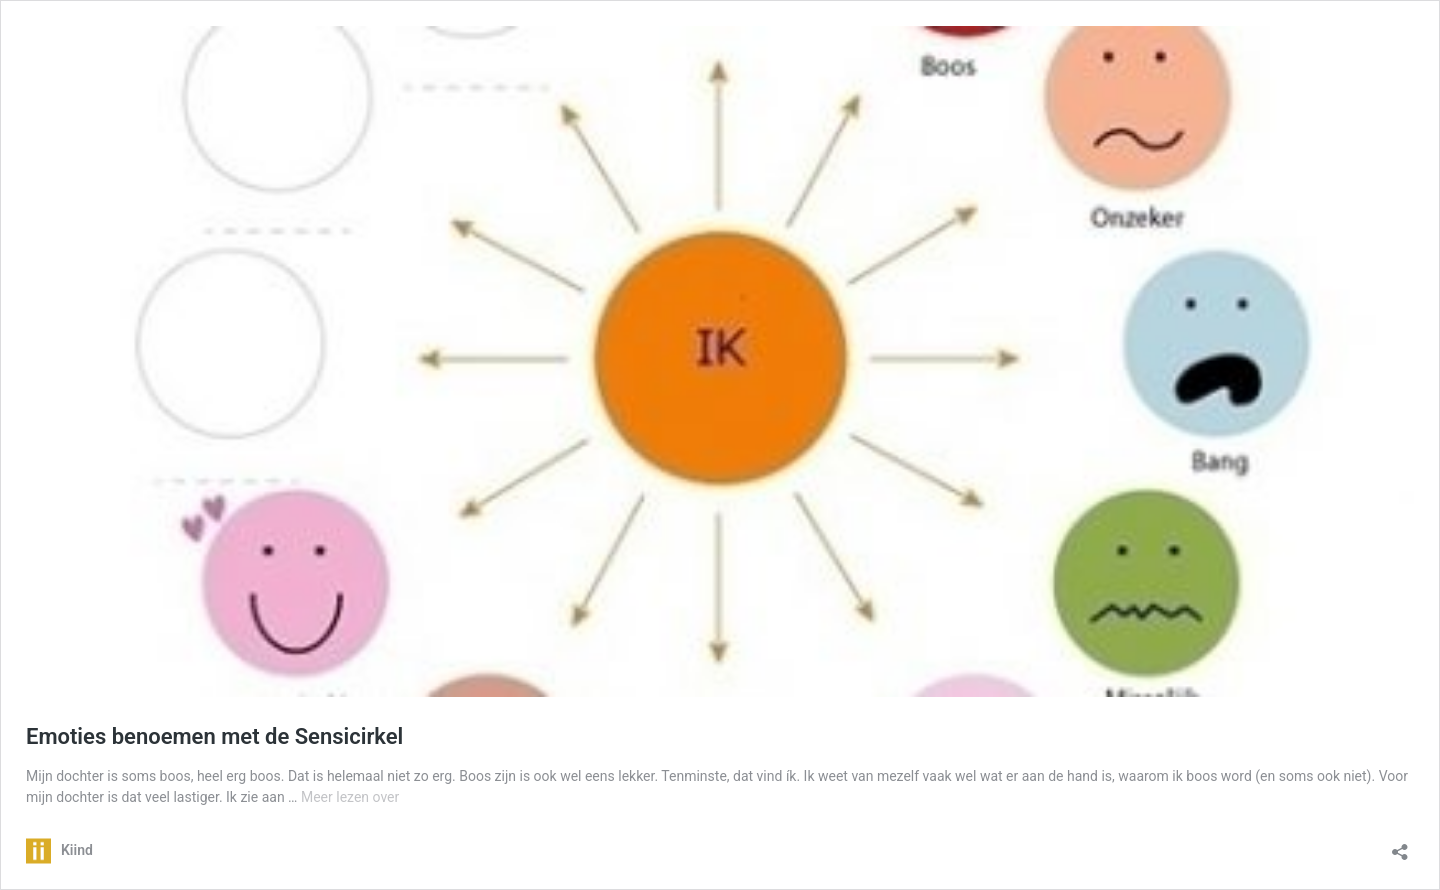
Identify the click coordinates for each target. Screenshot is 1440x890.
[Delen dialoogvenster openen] (1400, 845)
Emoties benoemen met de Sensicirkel (214, 736)
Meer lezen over (350, 797)
